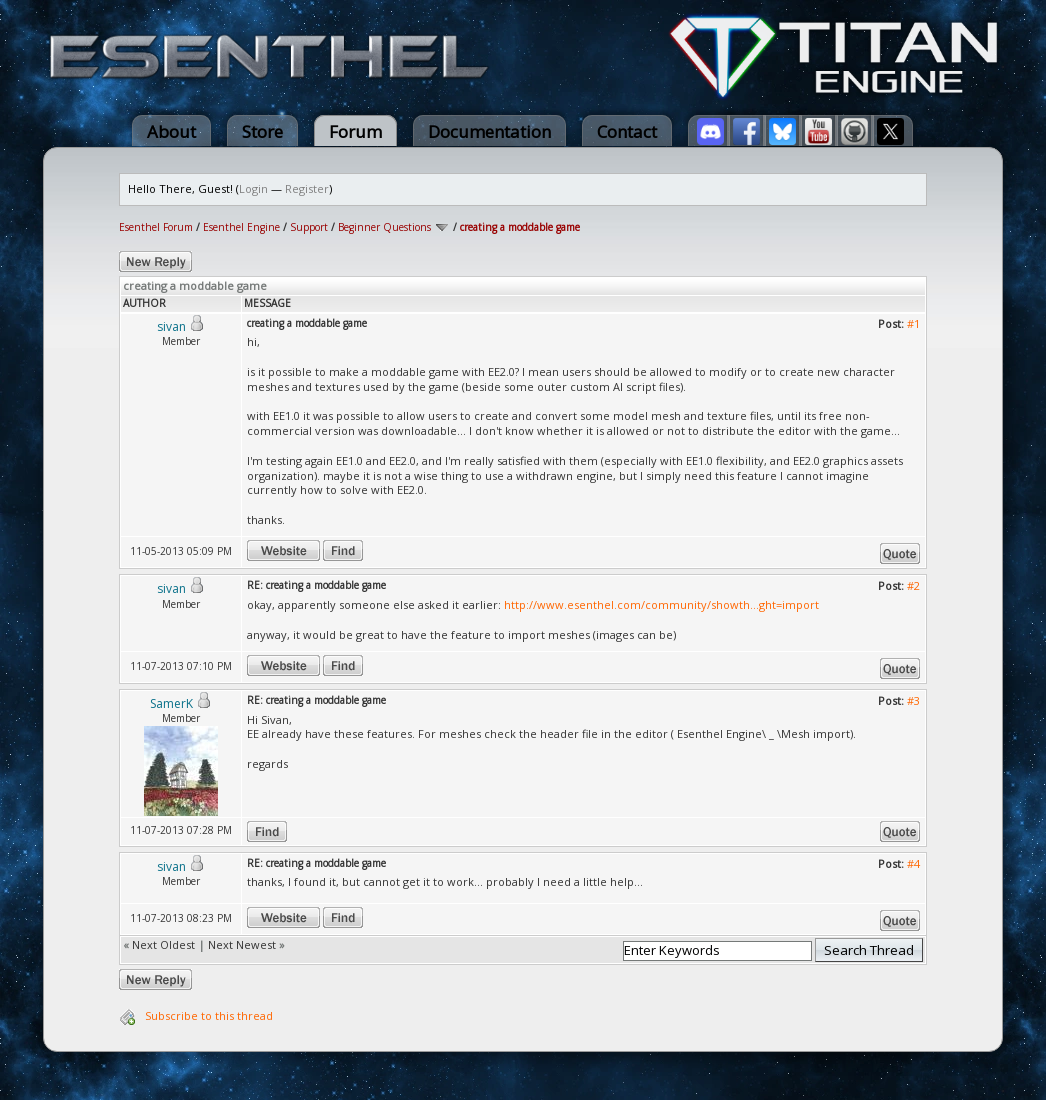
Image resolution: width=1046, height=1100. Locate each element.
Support (309, 227)
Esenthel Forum (156, 227)
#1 (913, 323)
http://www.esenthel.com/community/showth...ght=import (661, 604)
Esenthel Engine (241, 227)
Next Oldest (163, 944)
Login (253, 188)
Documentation (489, 131)
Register (307, 188)
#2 (913, 585)
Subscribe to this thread (209, 1015)
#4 (913, 863)
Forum (355, 131)
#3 (913, 700)
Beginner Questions (384, 227)
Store (262, 131)
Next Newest (242, 944)
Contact (627, 131)
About (171, 131)
